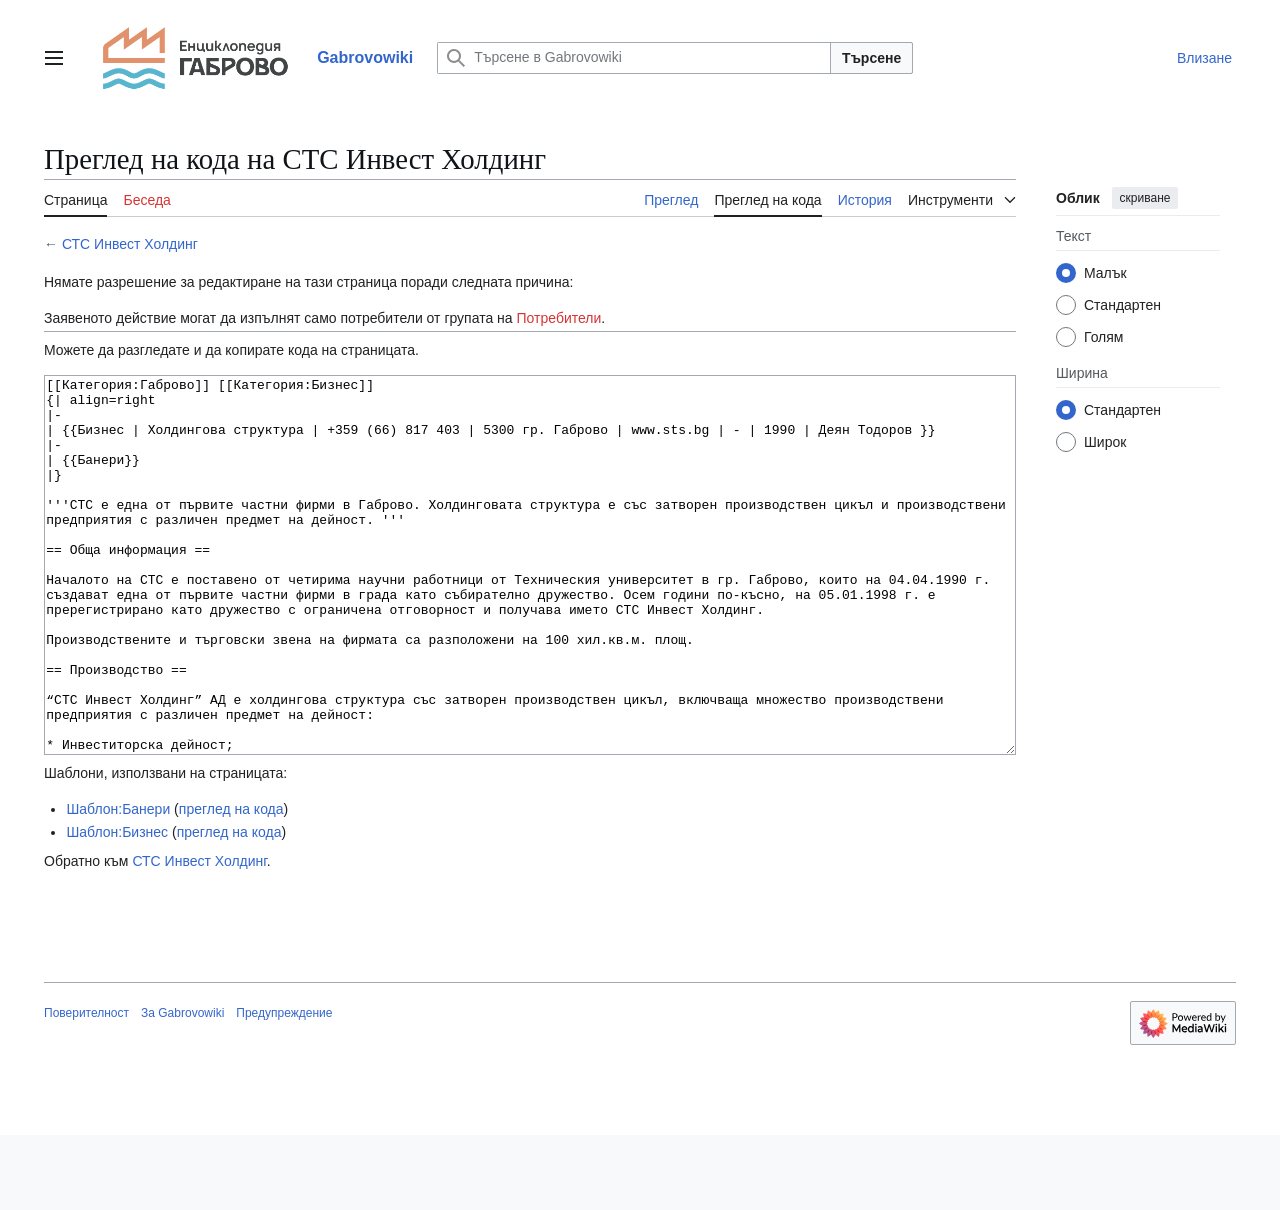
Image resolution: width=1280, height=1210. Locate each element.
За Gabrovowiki (182, 1088)
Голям (1104, 337)
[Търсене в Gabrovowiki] (634, 58)
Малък (1105, 273)
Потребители (559, 318)
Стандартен (1122, 305)
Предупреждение (284, 1088)
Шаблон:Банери (118, 884)
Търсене (871, 58)
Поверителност (86, 1088)
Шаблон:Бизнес (117, 907)
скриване (1145, 198)
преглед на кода (231, 884)
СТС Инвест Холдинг (130, 244)
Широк (1105, 442)
